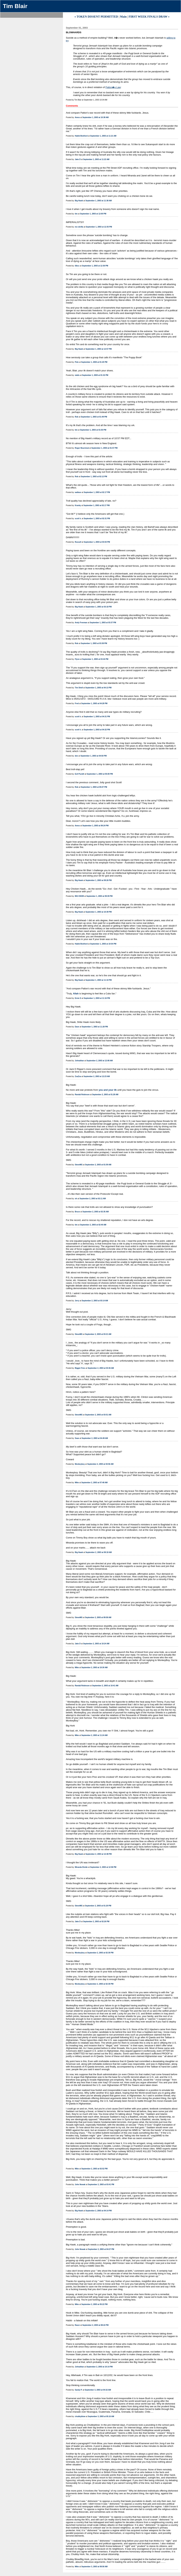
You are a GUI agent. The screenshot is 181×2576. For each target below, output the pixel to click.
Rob (76, 417)
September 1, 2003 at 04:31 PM (97, 717)
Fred (77, 703)
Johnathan (79, 1061)
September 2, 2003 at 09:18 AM (98, 1552)
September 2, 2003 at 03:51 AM (98, 1415)
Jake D (78, 159)
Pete (77, 362)
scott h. (78, 519)
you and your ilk (108, 1090)
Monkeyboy (80, 1464)
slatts (77, 375)
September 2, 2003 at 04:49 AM (95, 1438)
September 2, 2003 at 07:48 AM (94, 1483)
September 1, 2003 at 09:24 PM (95, 826)
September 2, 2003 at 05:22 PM (94, 2304)
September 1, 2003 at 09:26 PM (98, 880)
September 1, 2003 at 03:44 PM (95, 659)
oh (76, 1199)
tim (76, 214)
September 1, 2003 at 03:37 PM (103, 623)
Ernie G (78, 998)
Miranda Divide (81, 1867)
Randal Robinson (82, 1095)
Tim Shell (79, 688)
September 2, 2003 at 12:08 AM (99, 1061)
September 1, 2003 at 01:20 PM (94, 362)
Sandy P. (78, 2390)
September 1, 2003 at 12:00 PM (93, 214)
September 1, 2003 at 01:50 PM (93, 430)
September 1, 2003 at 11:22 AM (96, 159)
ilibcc (77, 266)
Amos (77, 117)
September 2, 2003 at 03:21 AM (98, 1334)
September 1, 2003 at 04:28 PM (94, 703)
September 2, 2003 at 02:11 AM (93, 1199)
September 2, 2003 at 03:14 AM (95, 1301)
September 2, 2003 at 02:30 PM (100, 1953)
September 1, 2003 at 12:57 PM (98, 349)
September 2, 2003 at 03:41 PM (101, 2184)
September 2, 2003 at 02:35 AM (96, 1212)
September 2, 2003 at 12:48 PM (98, 1854)
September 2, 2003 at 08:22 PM (95, 2325)
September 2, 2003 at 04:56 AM (100, 1464)
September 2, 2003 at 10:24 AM (96, 1644)
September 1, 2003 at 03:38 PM (94, 643)
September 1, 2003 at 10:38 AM (95, 117)
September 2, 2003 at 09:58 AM (98, 1617)
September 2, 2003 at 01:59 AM (98, 1165)
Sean (77, 1438)
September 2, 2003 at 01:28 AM (105, 1095)
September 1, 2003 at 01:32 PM (95, 375)
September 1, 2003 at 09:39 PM (99, 896)
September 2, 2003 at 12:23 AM (97, 1076)
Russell (78, 542)
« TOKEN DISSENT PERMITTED (96, 16)
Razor (77, 2325)
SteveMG (79, 1165)
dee (76, 756)
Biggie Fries (80, 1368)
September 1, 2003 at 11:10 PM (98, 980)
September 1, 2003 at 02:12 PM (94, 477)
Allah (76, 993)
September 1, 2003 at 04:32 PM (97, 730)
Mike (77, 1483)
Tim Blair (15, 6)
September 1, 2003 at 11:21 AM (103, 136)
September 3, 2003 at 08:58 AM (94, 2567)
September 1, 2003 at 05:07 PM (94, 787)
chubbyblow (80, 2416)
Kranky (78, 505)
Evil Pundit (79, 774)
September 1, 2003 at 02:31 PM (97, 519)
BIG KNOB (79, 896)
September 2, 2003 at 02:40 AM (93, 1225)
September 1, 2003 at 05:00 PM (100, 774)
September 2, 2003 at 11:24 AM (94, 1735)
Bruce (77, 1212)
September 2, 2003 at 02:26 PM (96, 1921)
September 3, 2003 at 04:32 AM (98, 2390)
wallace (78, 492)
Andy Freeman (81, 623)
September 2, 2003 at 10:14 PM (99, 2367)
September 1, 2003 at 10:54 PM (103, 944)
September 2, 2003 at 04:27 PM (101, 2249)
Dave (77, 1027)
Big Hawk (79, 201)
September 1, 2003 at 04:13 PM (98, 688)
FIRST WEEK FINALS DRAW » (149, 16)
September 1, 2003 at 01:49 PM (94, 417)
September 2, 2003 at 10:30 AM (94, 1667)
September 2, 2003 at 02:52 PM (94, 2169)
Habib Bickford (81, 136)
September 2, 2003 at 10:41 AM (105, 1686)
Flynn (77, 659)
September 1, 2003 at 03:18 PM (98, 607)
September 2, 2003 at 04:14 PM (98, 2211)
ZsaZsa (78, 1076)
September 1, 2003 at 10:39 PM (98, 912)
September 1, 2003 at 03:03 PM (97, 542)
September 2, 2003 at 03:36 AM (101, 1368)
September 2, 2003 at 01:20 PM (98, 1906)
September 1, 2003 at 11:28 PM (95, 1027)
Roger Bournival (82, 448)
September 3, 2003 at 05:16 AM (101, 2416)
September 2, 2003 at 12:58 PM (103, 1867)
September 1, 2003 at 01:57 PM (104, 448)
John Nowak (80, 2184)
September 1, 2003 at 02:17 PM (97, 492)
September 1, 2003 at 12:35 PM (99, 227)
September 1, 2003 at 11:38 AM (98, 201)
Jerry (77, 1301)
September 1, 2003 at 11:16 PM (97, 998)
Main (123, 16)
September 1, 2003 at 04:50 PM (94, 756)
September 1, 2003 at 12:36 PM (95, 266)
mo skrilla (79, 227)
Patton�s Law (113, 87)
